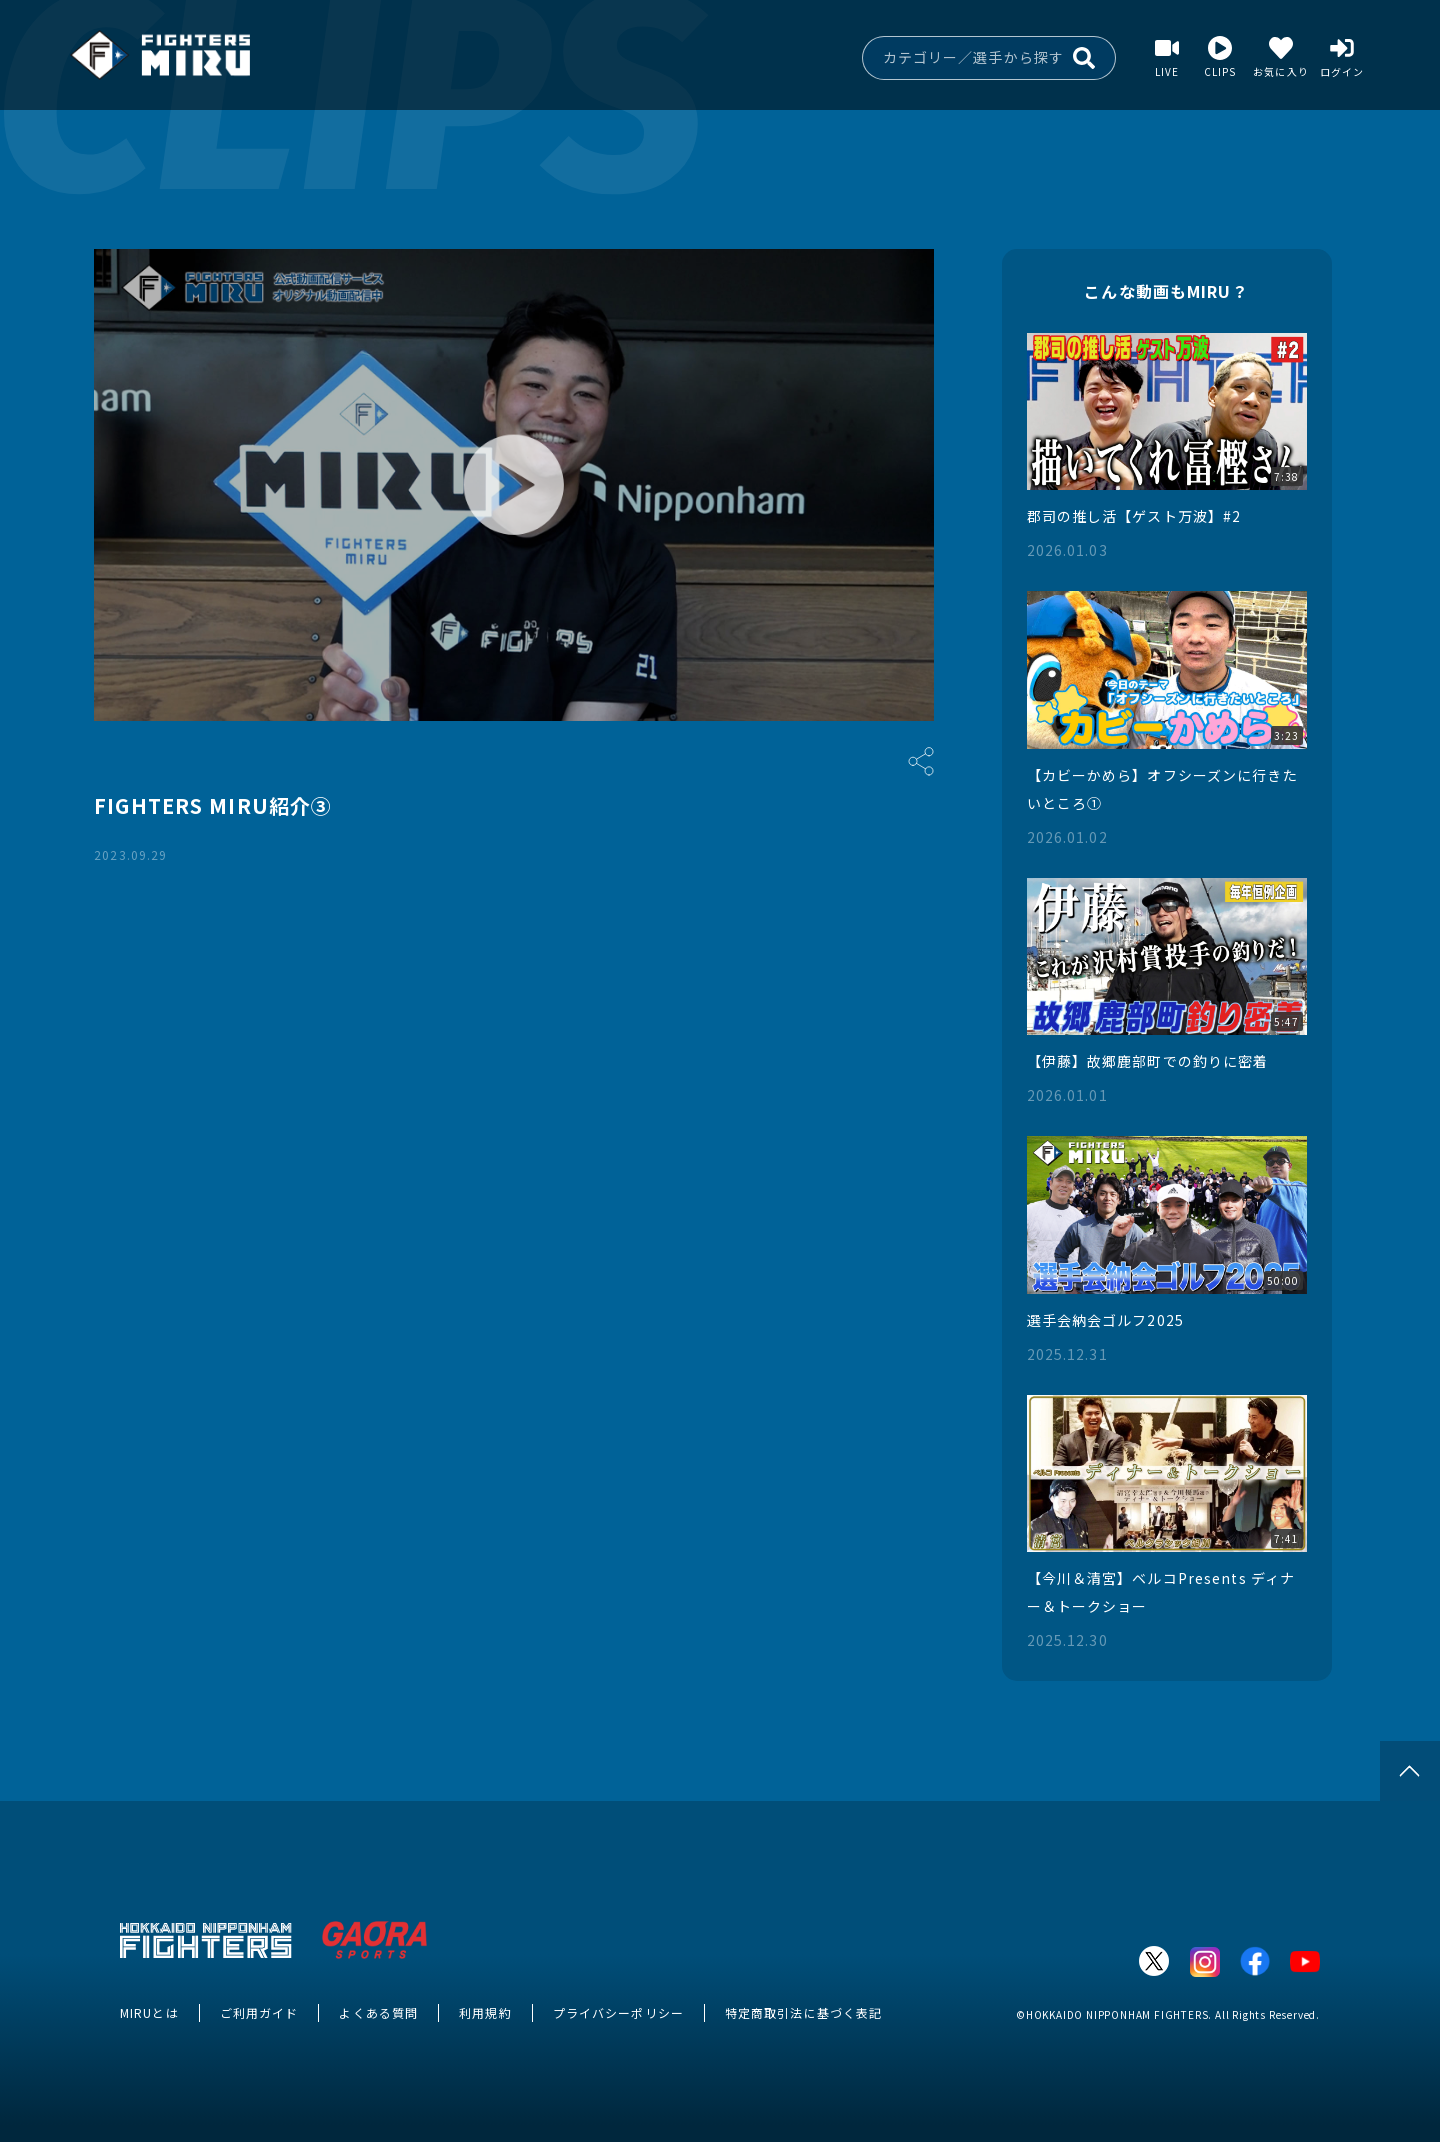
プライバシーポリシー (618, 2012)
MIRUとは (149, 2012)
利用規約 (485, 2012)
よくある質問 (378, 2012)
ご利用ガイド (259, 2012)
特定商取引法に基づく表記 (803, 2012)
